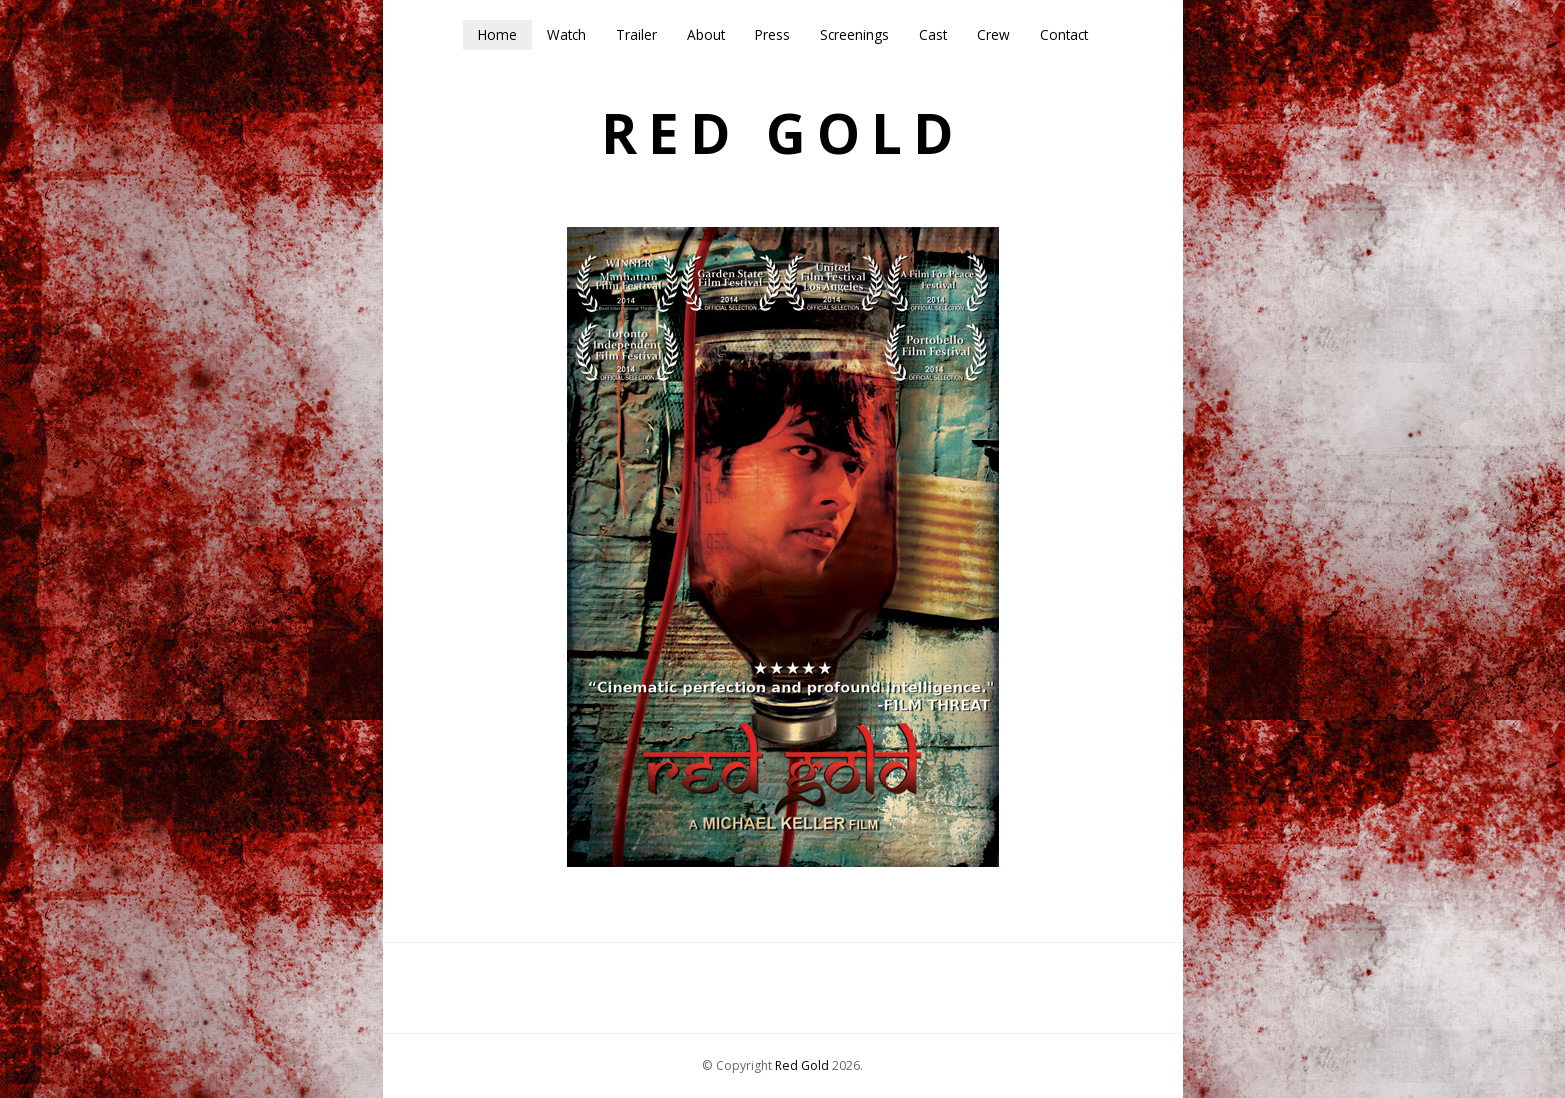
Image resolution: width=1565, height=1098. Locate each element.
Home (497, 34)
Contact (1064, 34)
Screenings (854, 34)
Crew (993, 34)
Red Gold (782, 134)
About (706, 34)
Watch (566, 34)
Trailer (636, 34)
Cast (933, 34)
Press (772, 34)
